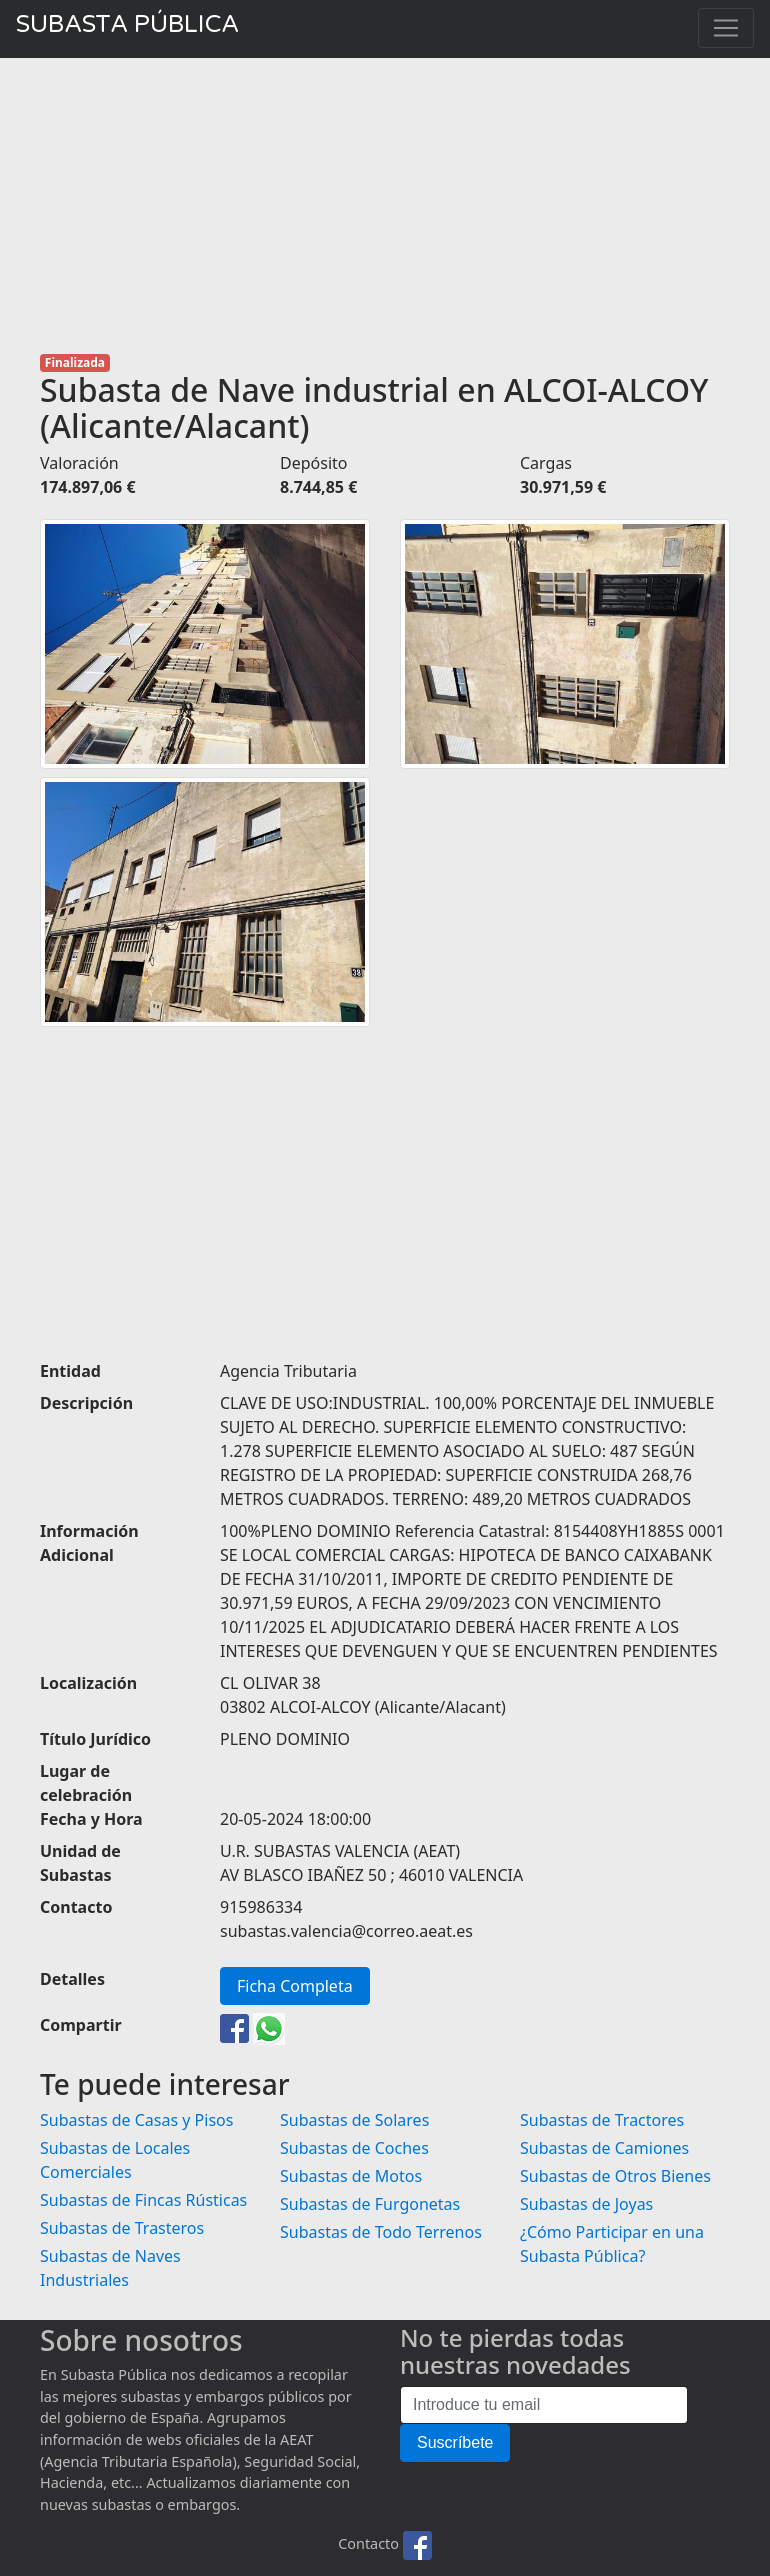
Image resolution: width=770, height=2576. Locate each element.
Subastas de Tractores (602, 2120)
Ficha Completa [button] (295, 1986)
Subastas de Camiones (604, 2148)
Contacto (368, 2544)
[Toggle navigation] (726, 28)
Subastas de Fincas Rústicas (143, 2200)
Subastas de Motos (351, 2176)
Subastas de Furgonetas (370, 2204)
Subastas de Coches (354, 2148)
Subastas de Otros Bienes (615, 2176)
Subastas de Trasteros (122, 2228)
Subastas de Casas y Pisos (136, 2120)
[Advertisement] (385, 206)
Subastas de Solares (354, 2120)
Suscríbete (455, 2442)
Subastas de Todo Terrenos (381, 2232)
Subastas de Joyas (586, 2204)
